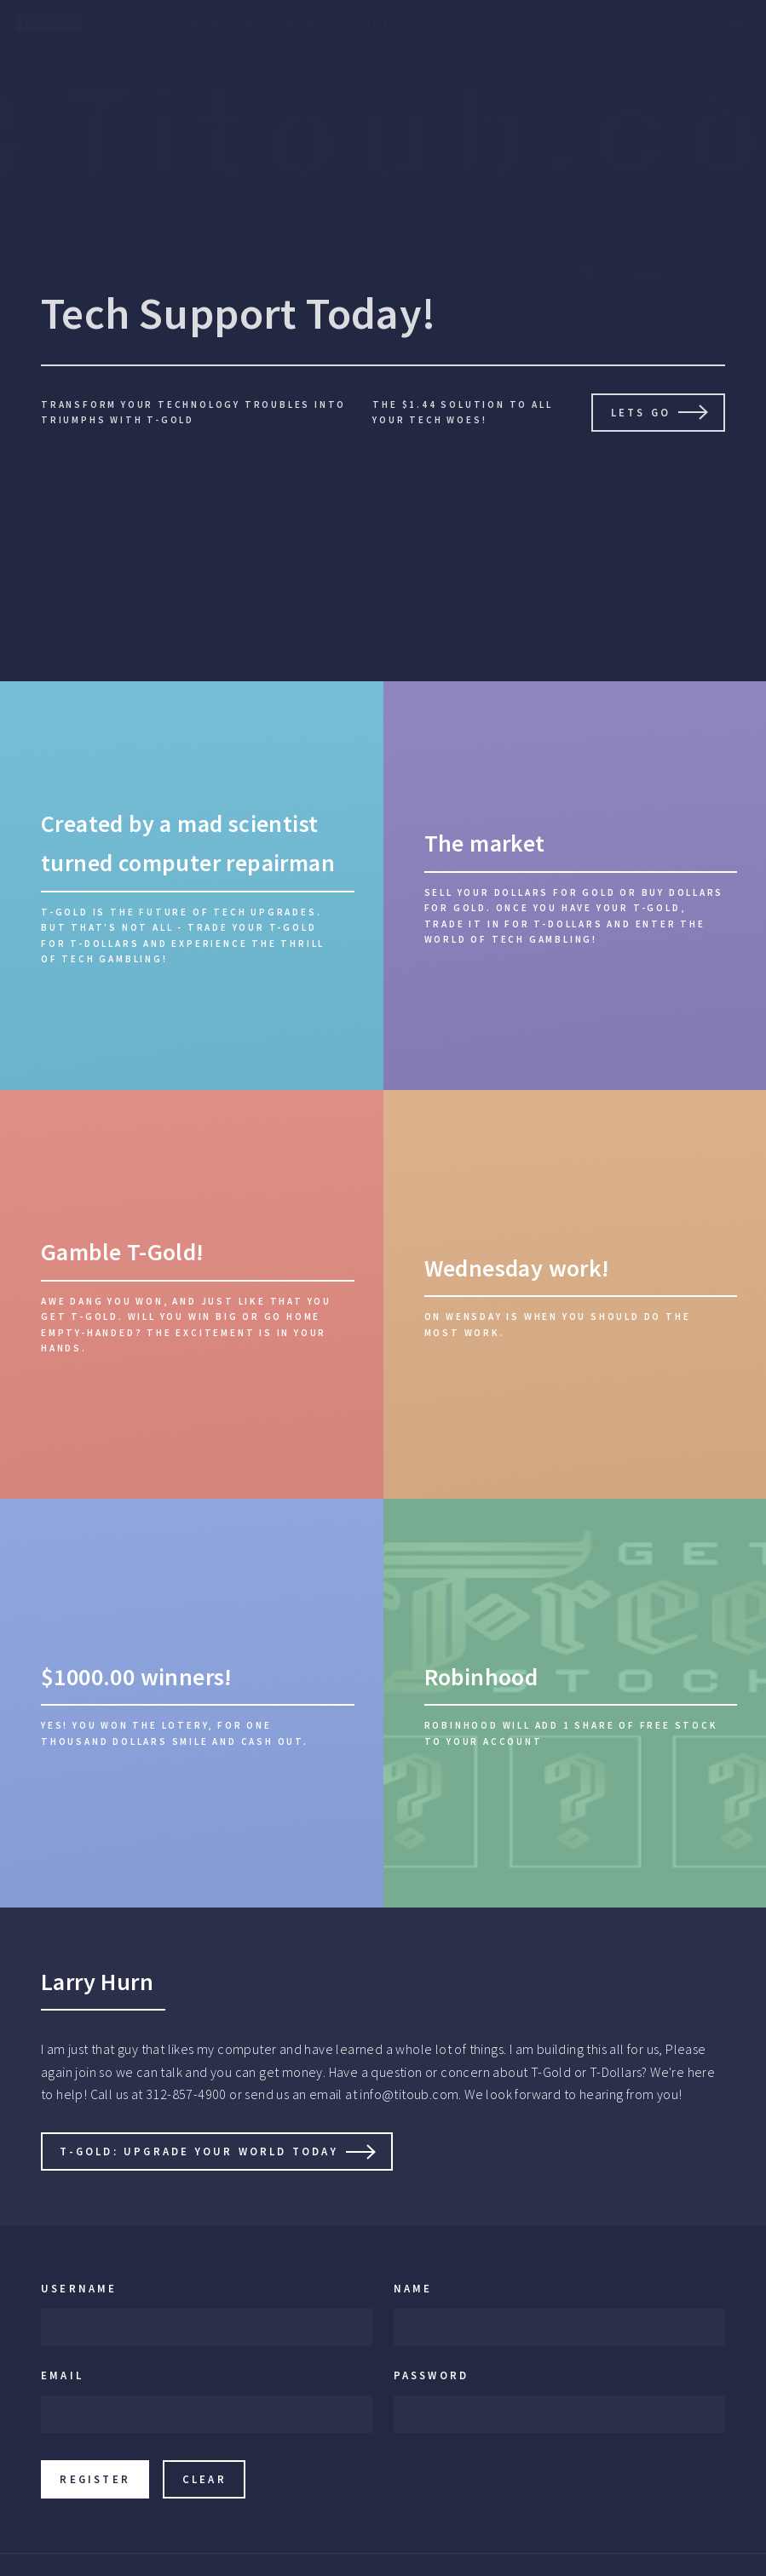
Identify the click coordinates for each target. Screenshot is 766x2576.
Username (79, 2288)
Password (431, 2375)
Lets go (641, 412)
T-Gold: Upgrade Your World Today (198, 2151)
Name (413, 2288)
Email (62, 2375)
